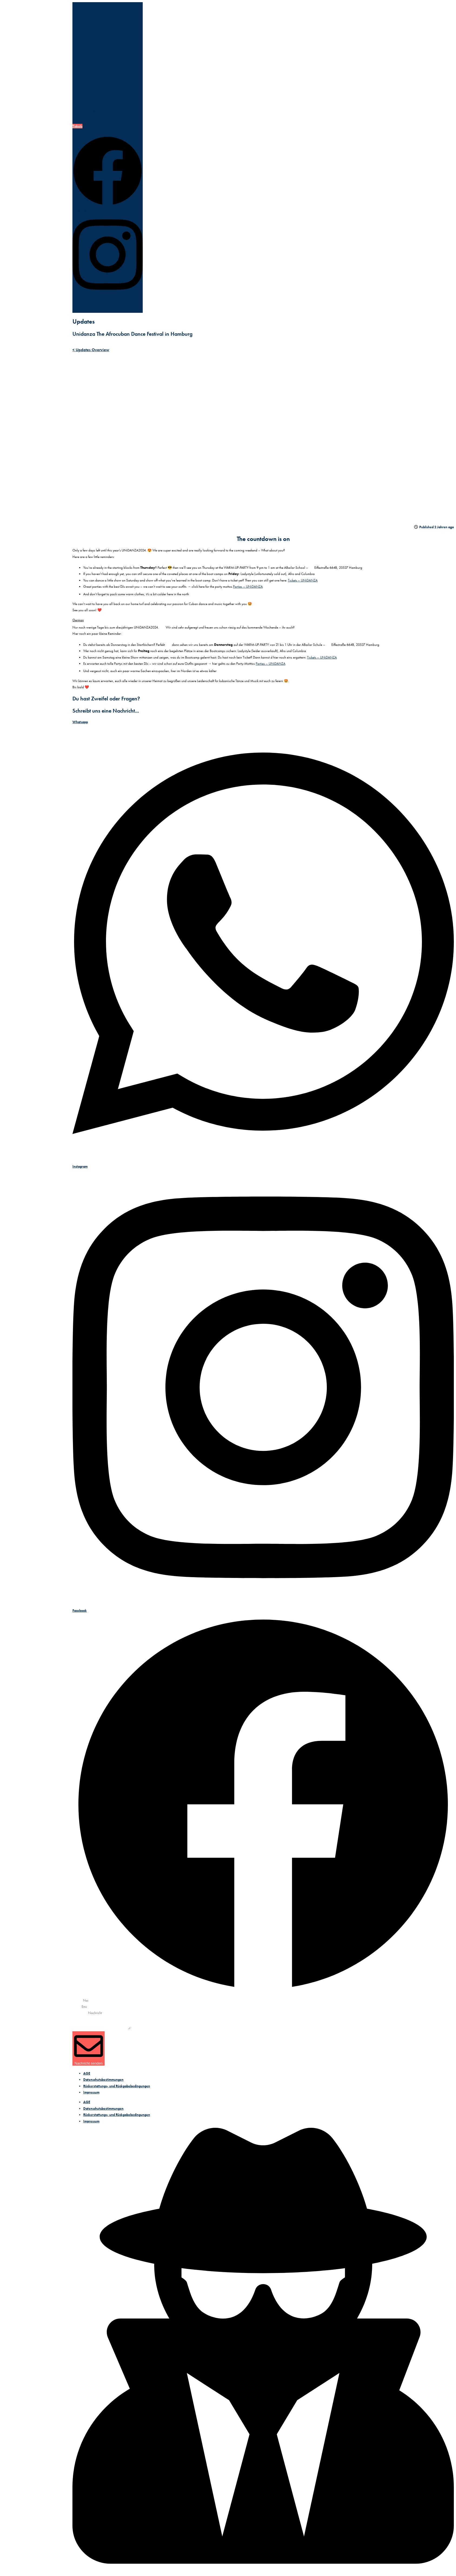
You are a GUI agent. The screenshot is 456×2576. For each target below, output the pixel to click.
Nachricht (80, 2028)
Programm (91, 81)
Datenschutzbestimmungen (103, 2079)
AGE (86, 2073)
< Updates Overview (90, 350)
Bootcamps (91, 75)
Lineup (88, 68)
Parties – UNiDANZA (248, 586)
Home (87, 56)
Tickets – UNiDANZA (303, 580)
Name (77, 2000)
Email (76, 2006)
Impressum (91, 2092)
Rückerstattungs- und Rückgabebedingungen (116, 2086)
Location (89, 62)
